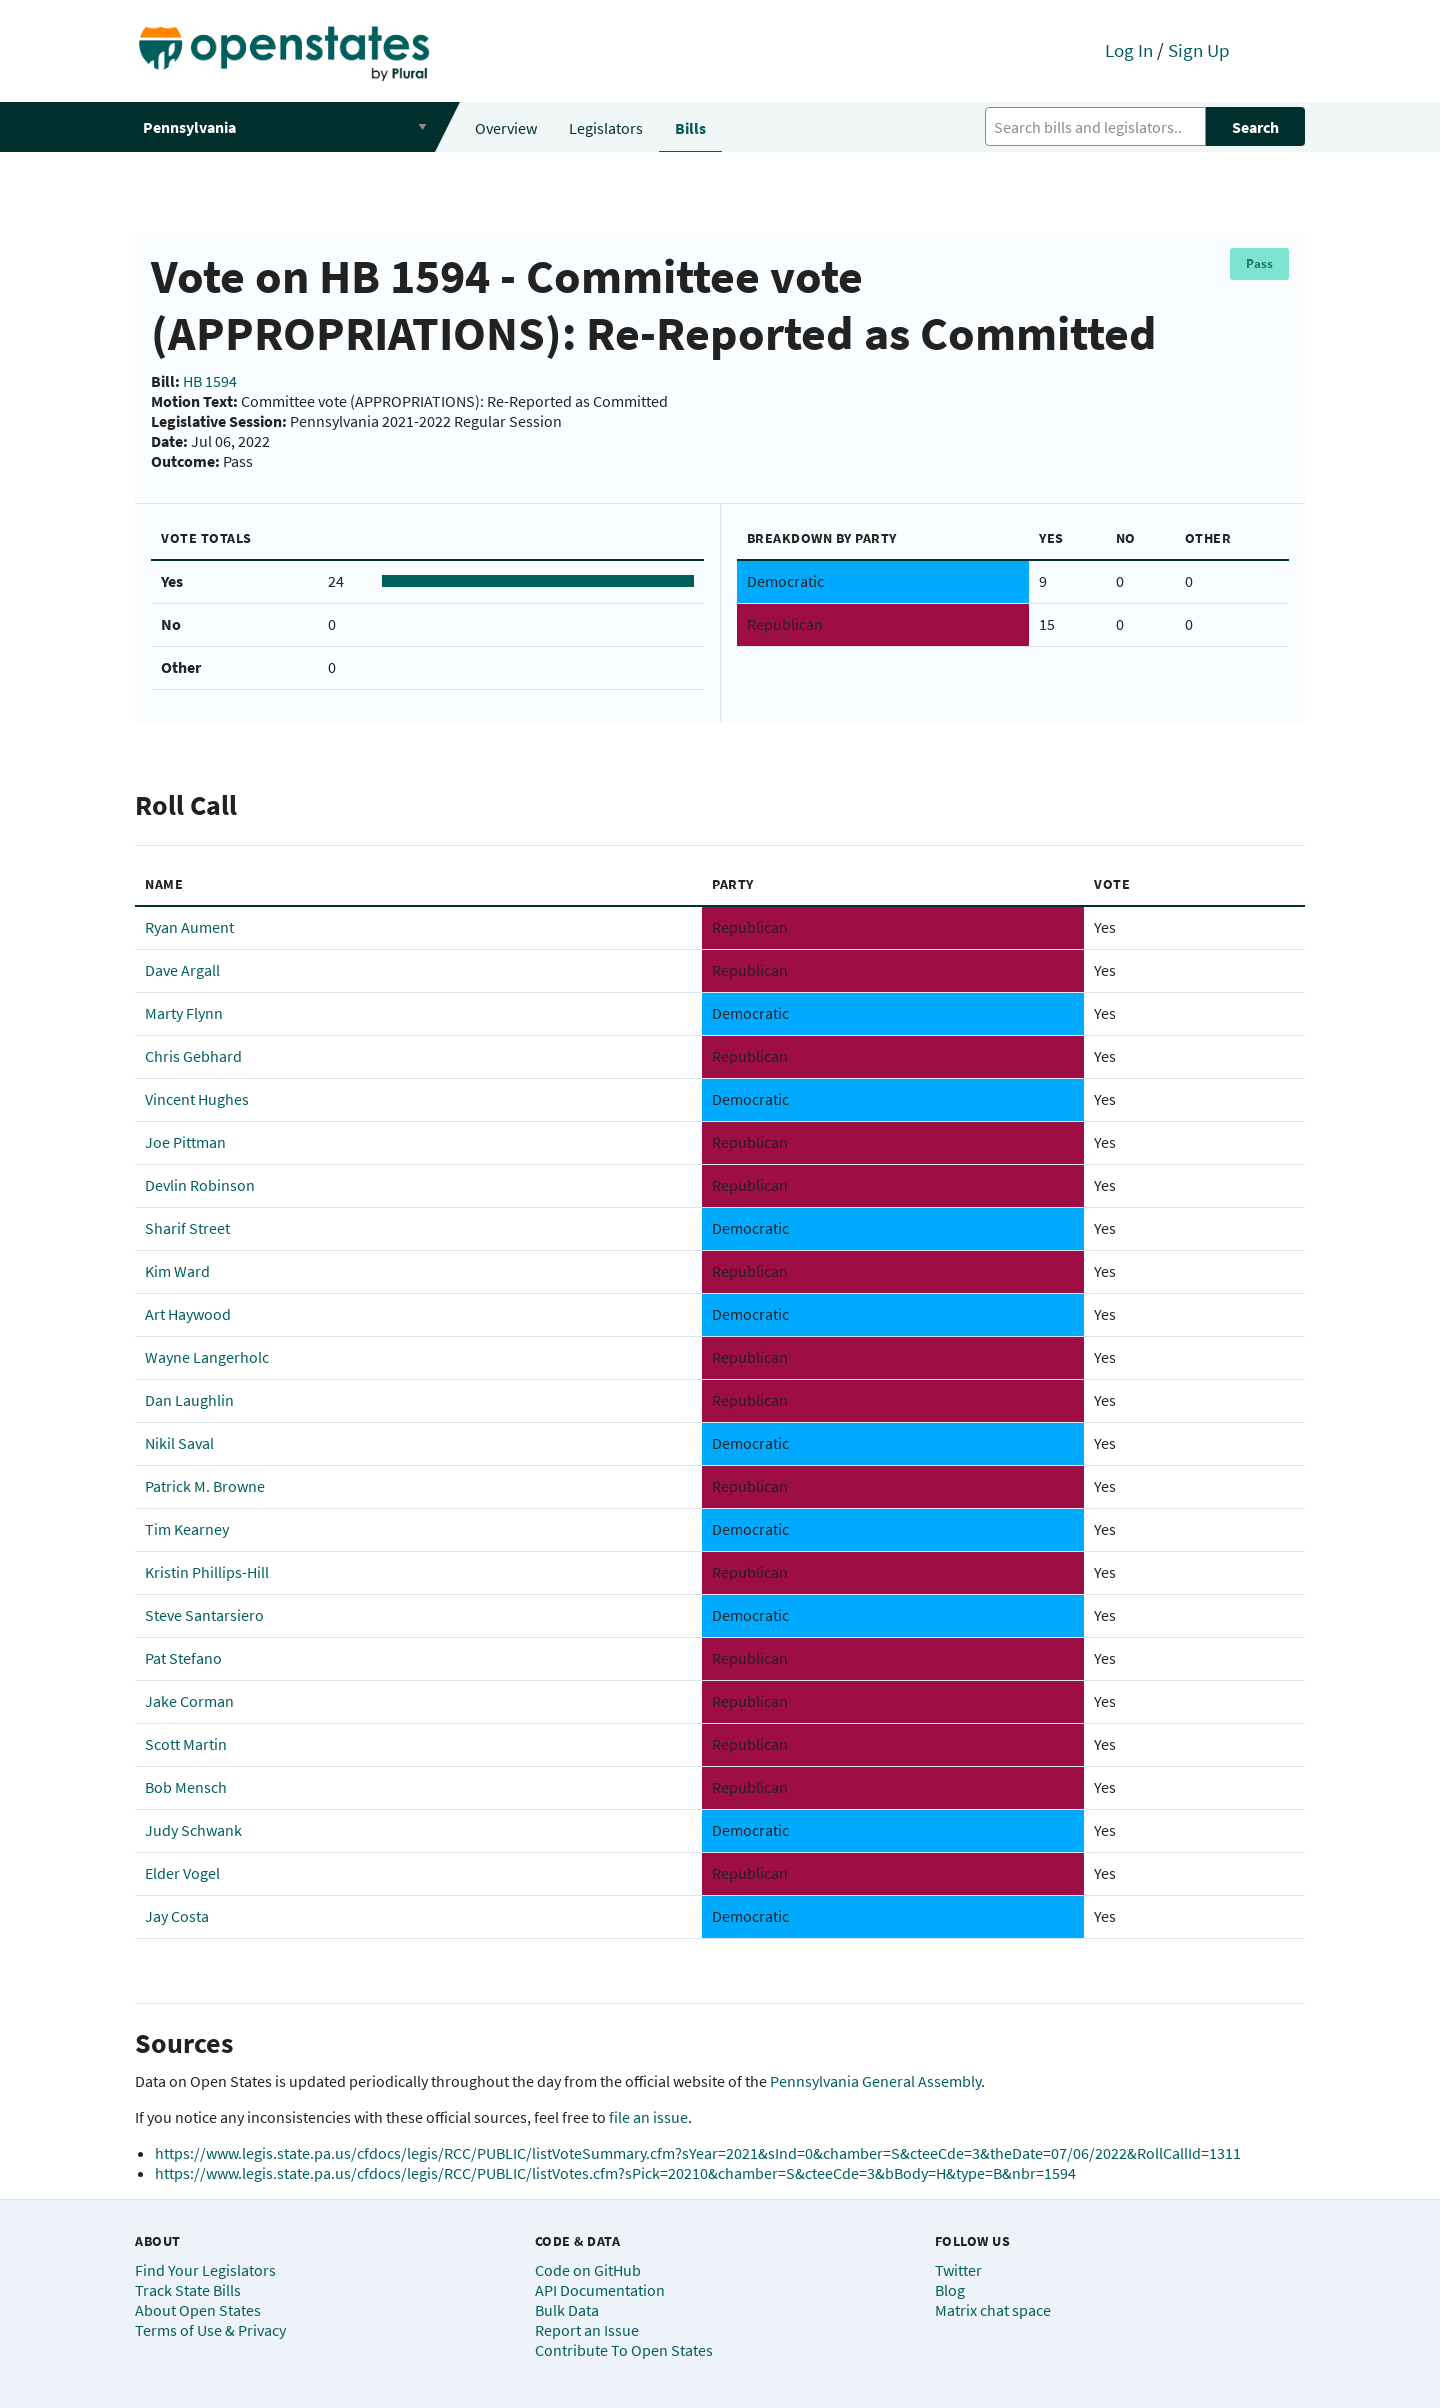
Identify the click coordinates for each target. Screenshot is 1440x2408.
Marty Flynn (184, 1013)
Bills (690, 128)
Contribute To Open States (624, 2350)
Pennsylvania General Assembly (875, 2081)
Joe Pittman (185, 1142)
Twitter (958, 2270)
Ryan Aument (189, 927)
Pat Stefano (183, 1658)
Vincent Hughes (197, 1099)
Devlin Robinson (200, 1185)
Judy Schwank (193, 1830)
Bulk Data (567, 2310)
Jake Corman (189, 1701)
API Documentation (600, 2290)
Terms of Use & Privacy (210, 2330)
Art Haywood (188, 1314)
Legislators (606, 128)
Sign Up (1199, 50)
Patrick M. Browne (205, 1486)
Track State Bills (188, 2290)
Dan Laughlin (189, 1400)
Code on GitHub (588, 2270)
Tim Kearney (187, 1529)
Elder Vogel (182, 1873)
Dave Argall (182, 970)
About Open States (198, 2310)
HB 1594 (210, 381)
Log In (1129, 50)
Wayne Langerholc (207, 1357)
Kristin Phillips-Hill (207, 1572)
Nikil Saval (179, 1443)
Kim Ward (177, 1271)
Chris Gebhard (193, 1056)
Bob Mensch (186, 1787)
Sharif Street (187, 1228)
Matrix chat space (993, 2310)
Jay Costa (177, 1916)
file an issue (648, 2117)
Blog (950, 2290)
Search (1255, 127)
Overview (506, 128)
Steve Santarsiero (204, 1615)
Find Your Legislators (205, 2270)
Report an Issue (587, 2330)
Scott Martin (186, 1744)
